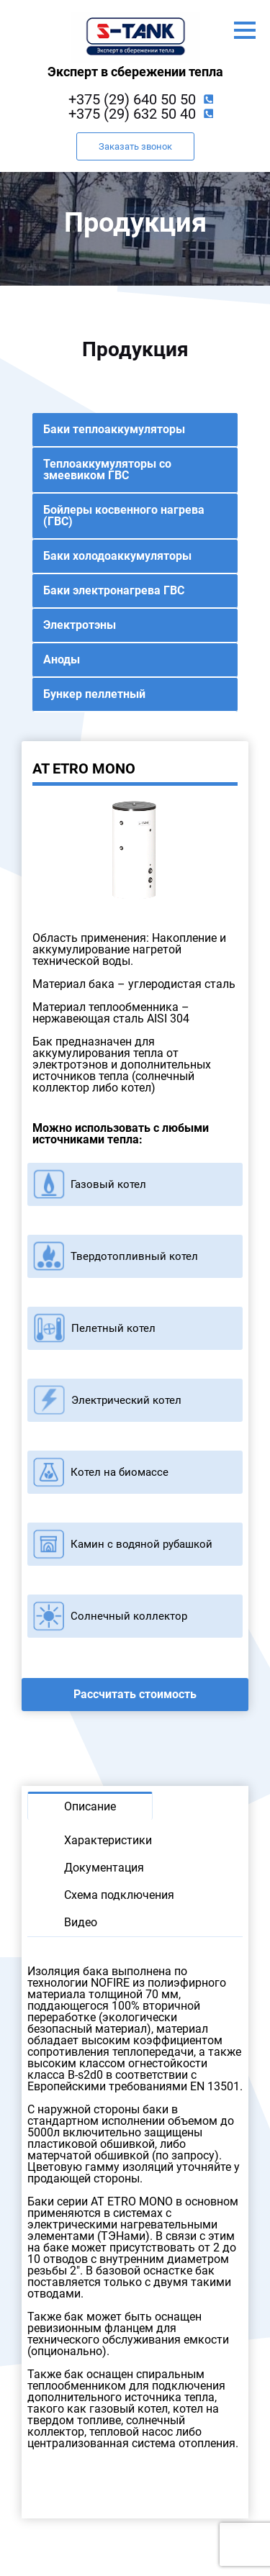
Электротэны (79, 625)
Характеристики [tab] (108, 1840)
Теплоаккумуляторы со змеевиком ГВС (107, 469)
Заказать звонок (135, 146)
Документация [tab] (104, 1867)
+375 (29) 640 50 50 (132, 99)
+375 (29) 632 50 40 (132, 113)
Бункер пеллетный (94, 694)
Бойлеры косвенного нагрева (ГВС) (123, 515)
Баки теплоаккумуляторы (114, 429)
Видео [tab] (80, 1922)
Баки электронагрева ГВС (113, 590)
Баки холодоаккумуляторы (117, 556)
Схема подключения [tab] (119, 1895)
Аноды (61, 659)
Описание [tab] (90, 1806)
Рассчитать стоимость (135, 1694)
